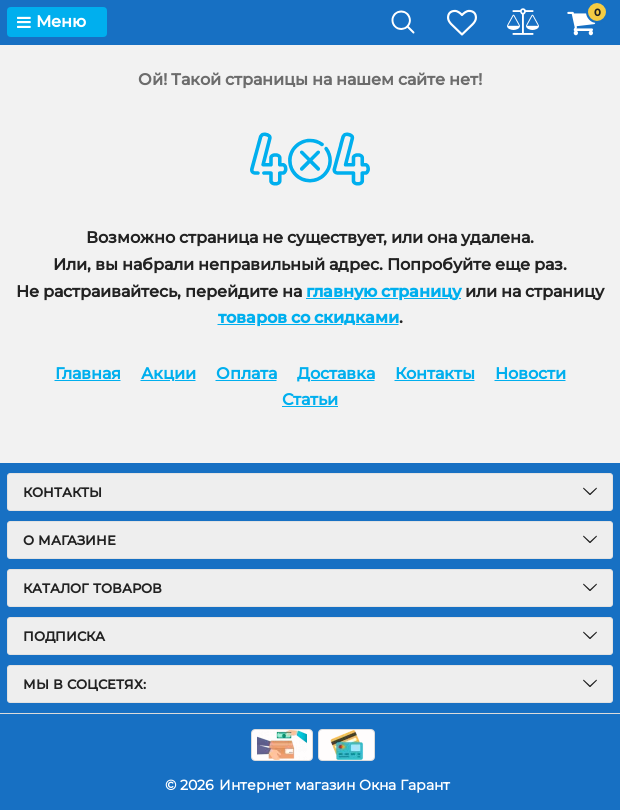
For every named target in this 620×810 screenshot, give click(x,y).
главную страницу (383, 291)
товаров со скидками (308, 317)
